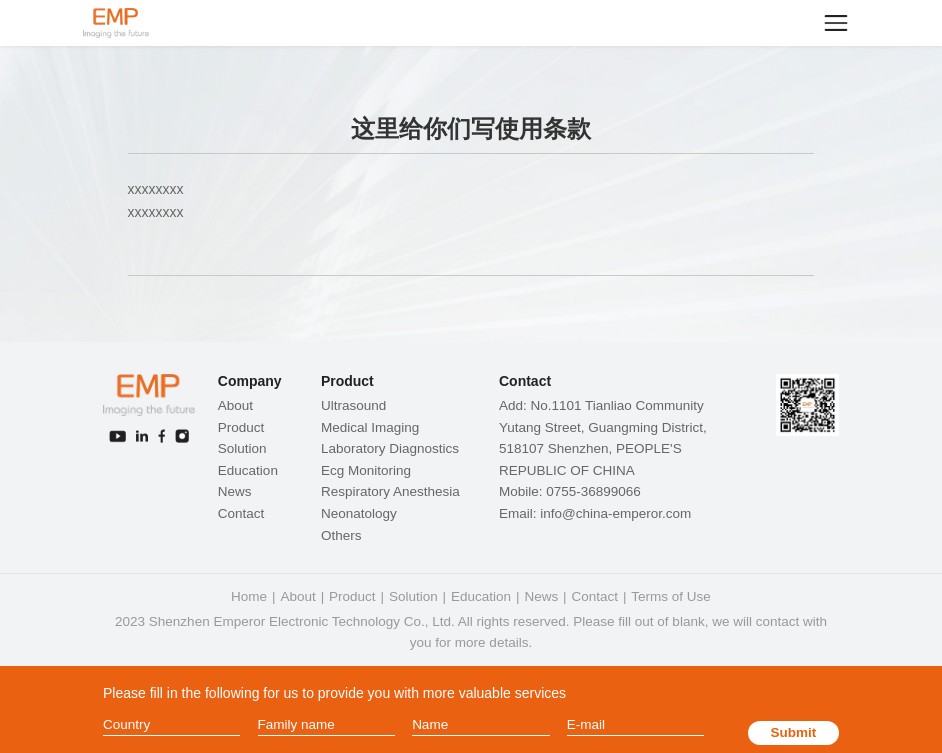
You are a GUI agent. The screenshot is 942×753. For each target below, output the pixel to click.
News (235, 491)
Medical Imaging (370, 427)
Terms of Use (671, 596)
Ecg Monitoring (366, 470)
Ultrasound (353, 405)
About (235, 405)
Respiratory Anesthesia (390, 491)
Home (249, 596)
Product (241, 427)
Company (250, 381)
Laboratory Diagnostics (390, 448)
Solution (242, 448)
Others (341, 535)
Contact (241, 513)
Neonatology (359, 513)
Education (248, 470)
